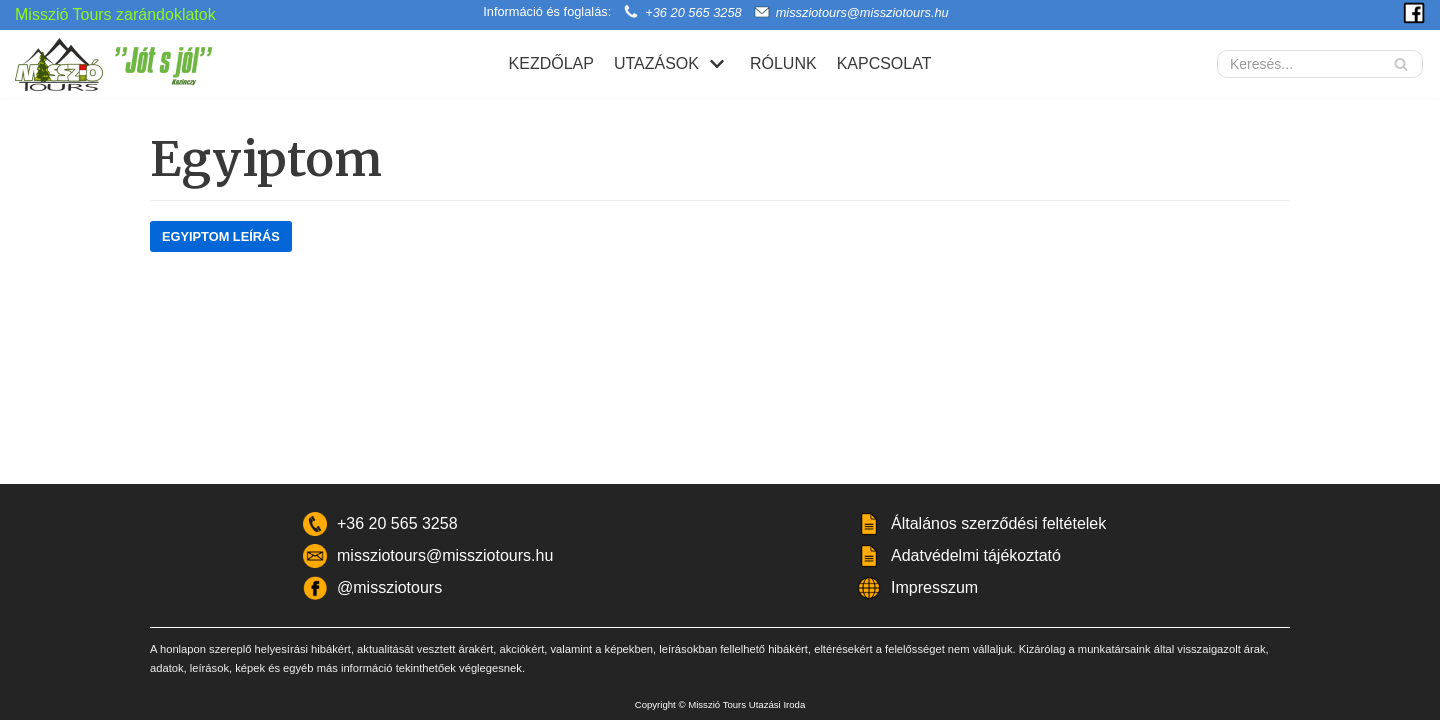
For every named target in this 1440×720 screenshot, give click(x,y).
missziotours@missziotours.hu (862, 12)
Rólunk (783, 63)
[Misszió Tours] (125, 64)
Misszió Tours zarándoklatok (115, 14)
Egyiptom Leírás (221, 236)
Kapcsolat (884, 63)
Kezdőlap (551, 63)
